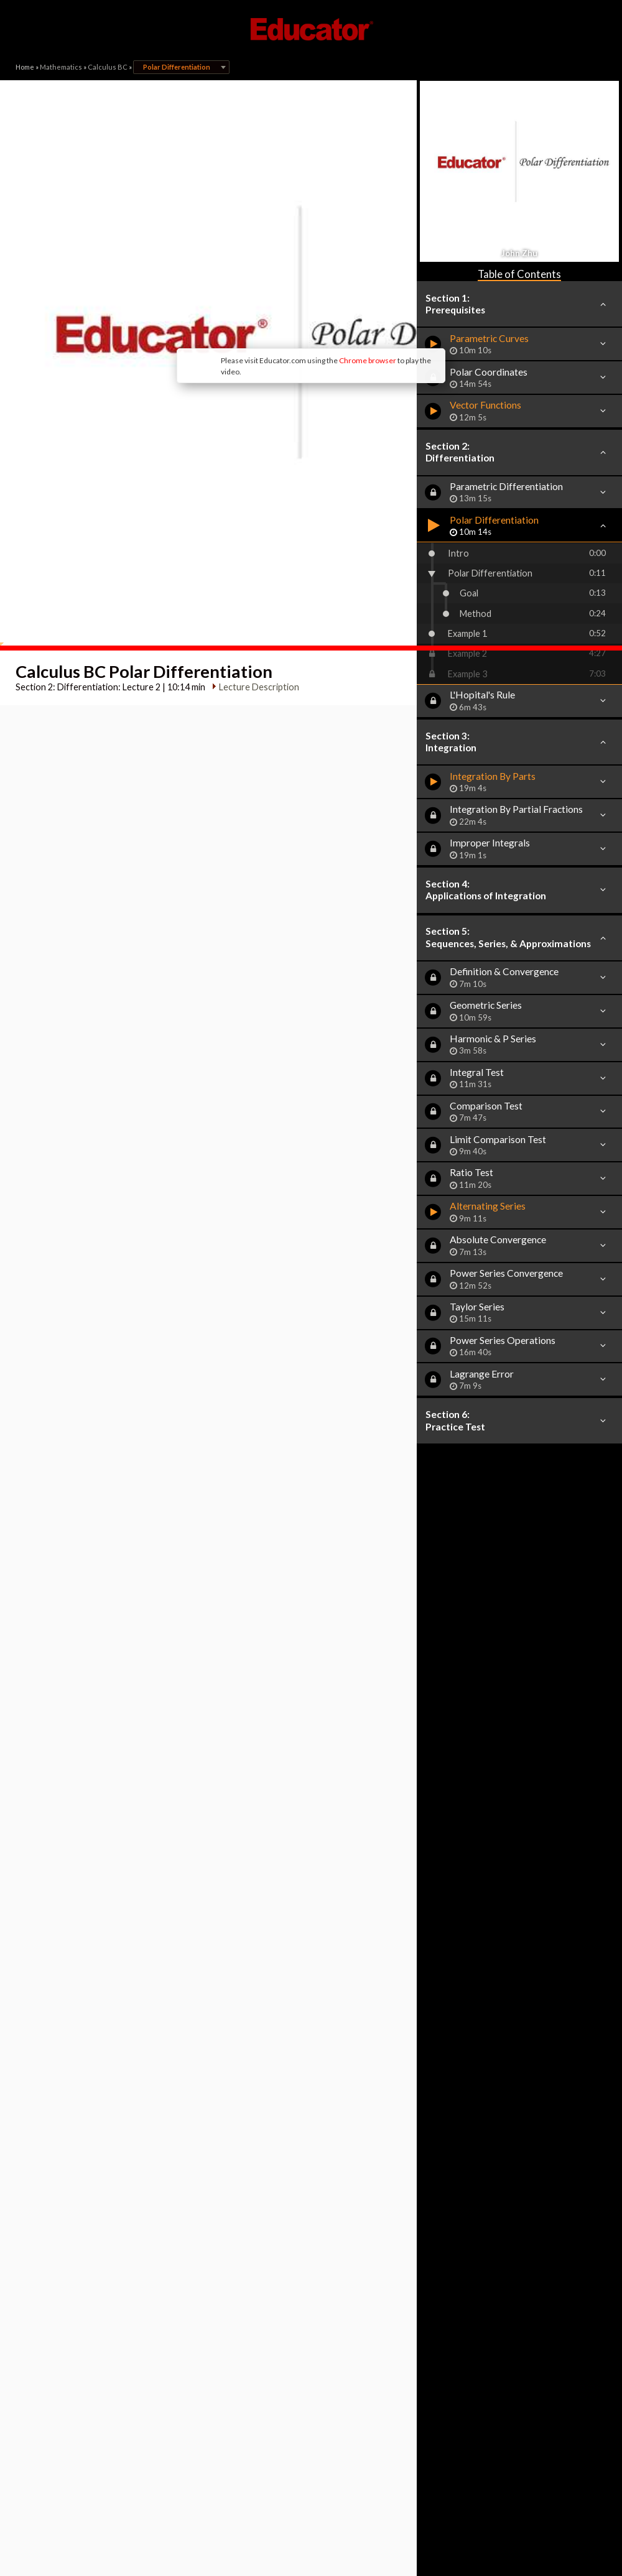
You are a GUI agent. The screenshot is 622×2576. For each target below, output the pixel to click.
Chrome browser (265, 267)
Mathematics (61, 67)
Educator (311, 29)
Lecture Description (254, 517)
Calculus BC (108, 67)
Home (25, 67)
